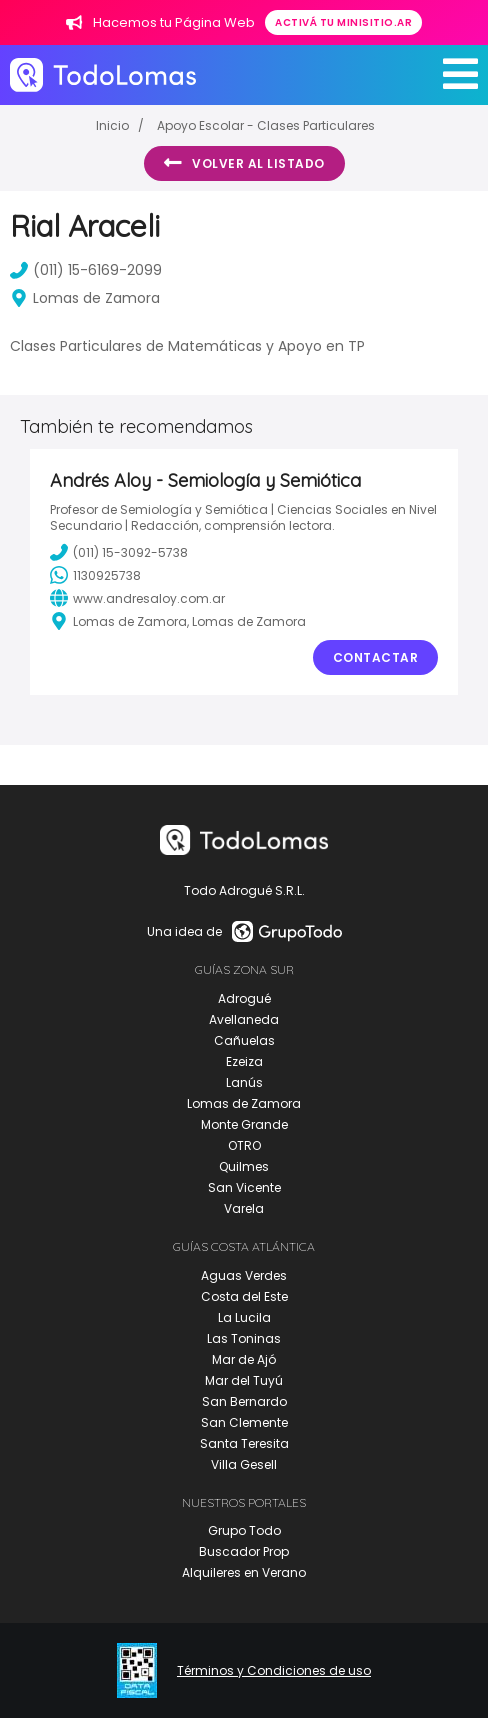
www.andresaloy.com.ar (137, 598)
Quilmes (244, 1166)
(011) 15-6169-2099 (86, 270)
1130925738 (95, 575)
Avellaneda (244, 1019)
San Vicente (244, 1187)
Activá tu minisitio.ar (343, 22)
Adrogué (244, 998)
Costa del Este (244, 1296)
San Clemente (244, 1422)
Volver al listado (244, 163)
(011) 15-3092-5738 (119, 552)
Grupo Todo (244, 1530)
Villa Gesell (244, 1464)
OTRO (244, 1145)
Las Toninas (244, 1338)
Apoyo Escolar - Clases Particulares (266, 125)
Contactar (376, 657)
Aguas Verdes (244, 1275)
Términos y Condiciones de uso (274, 1671)
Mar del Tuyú (244, 1380)
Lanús (244, 1082)
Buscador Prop (244, 1551)
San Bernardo (244, 1401)
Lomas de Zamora (244, 1103)
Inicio (112, 125)
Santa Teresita (244, 1443)
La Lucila (244, 1317)
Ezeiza (244, 1061)
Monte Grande (244, 1124)
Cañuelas (244, 1040)
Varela (244, 1208)
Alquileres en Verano (244, 1572)
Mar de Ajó (244, 1359)
